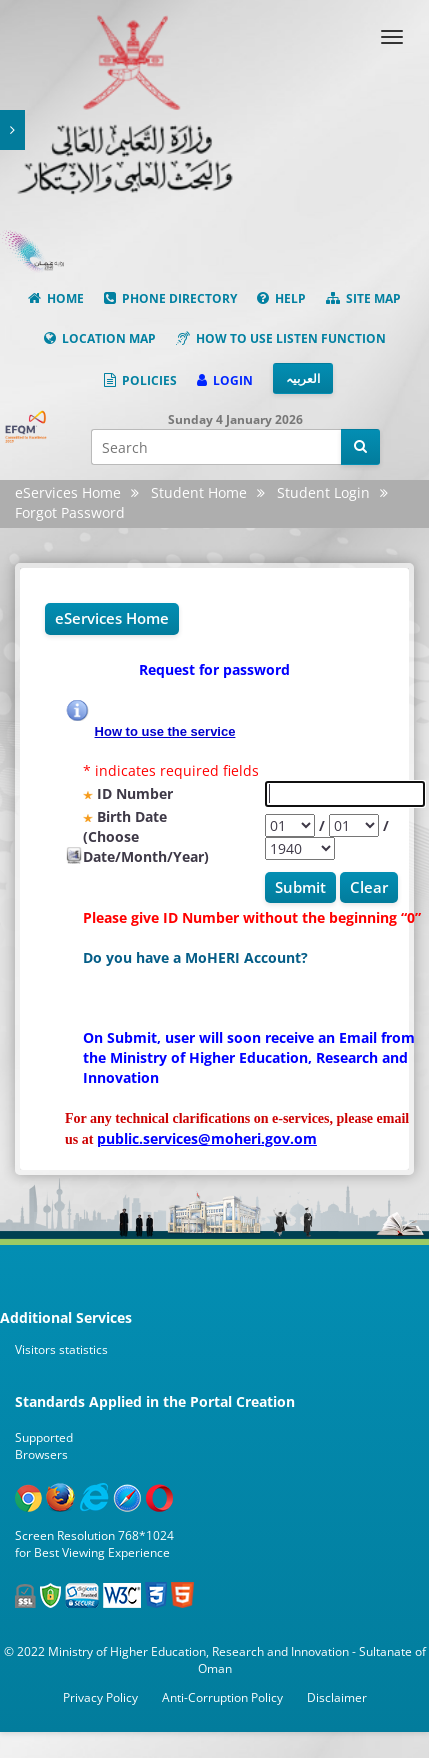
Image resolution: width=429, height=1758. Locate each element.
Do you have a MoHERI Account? (195, 957)
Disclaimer (337, 1697)
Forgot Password (70, 512)
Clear (369, 887)
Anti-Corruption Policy (222, 1697)
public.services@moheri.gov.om (207, 1138)
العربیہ (303, 378)
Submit (300, 887)
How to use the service (165, 730)
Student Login (323, 492)
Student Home (199, 492)
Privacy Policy (100, 1697)
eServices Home (68, 492)
